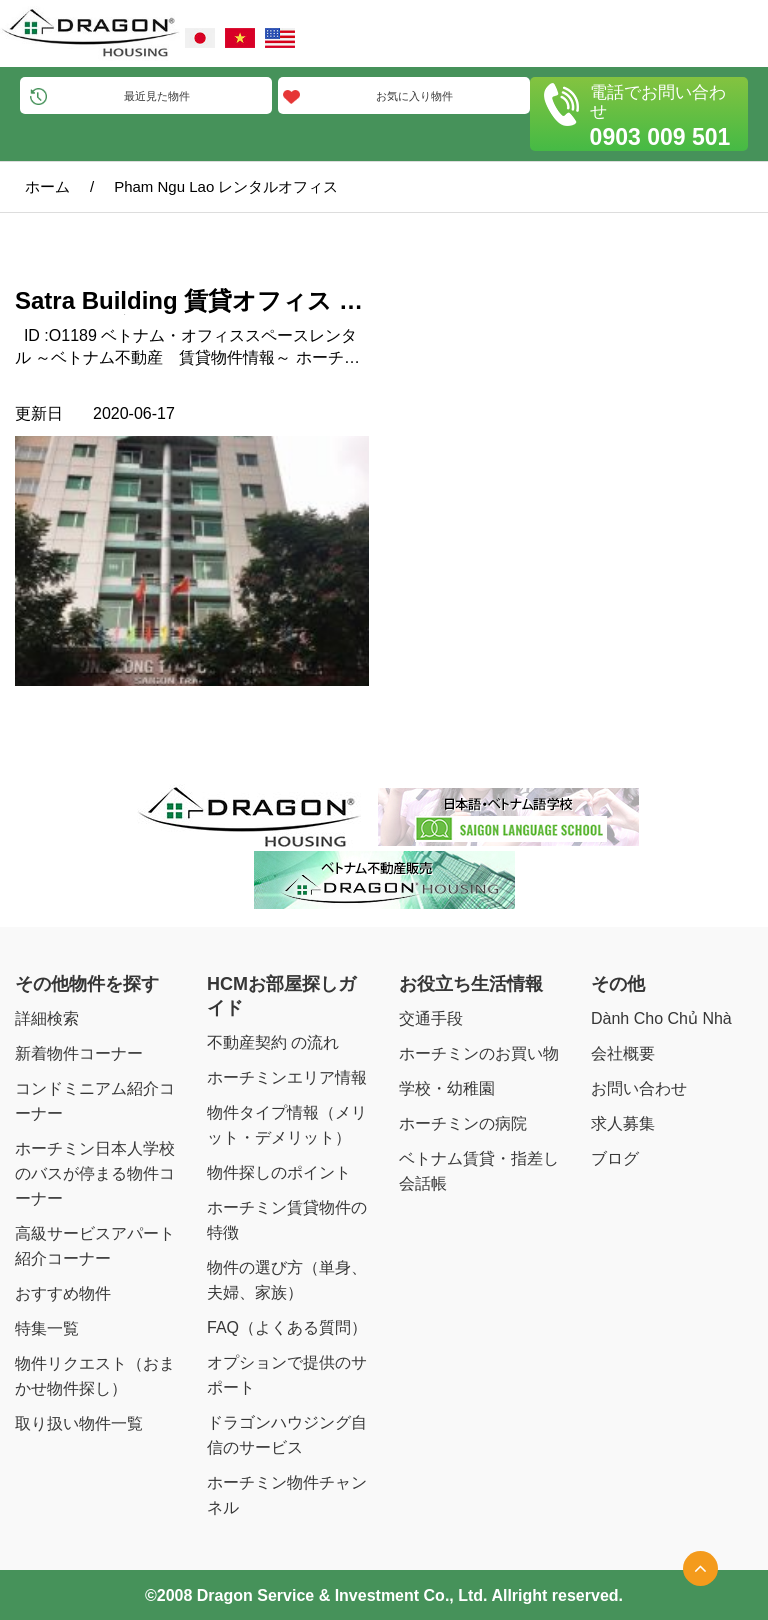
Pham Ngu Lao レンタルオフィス (226, 186)
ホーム (47, 186)
